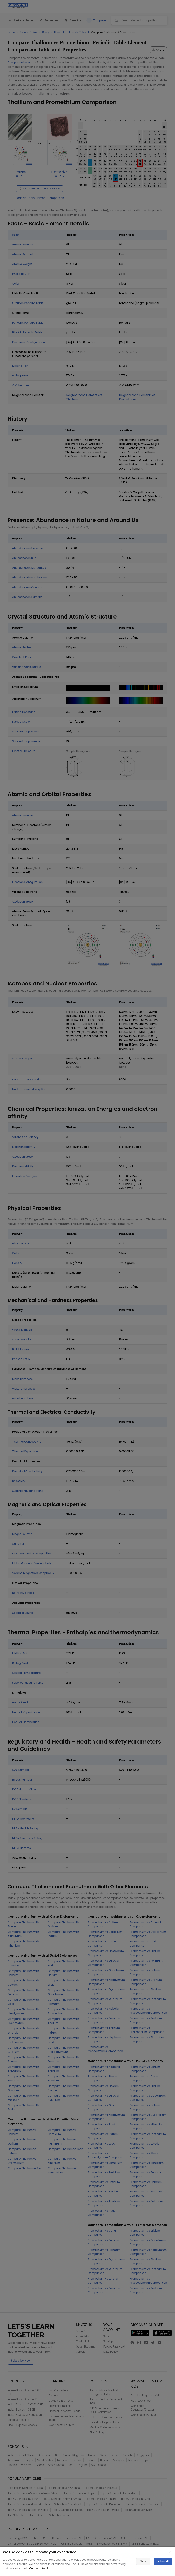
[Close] (169, 2552)
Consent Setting (40, 2568)
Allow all (163, 2561)
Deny (143, 2561)
